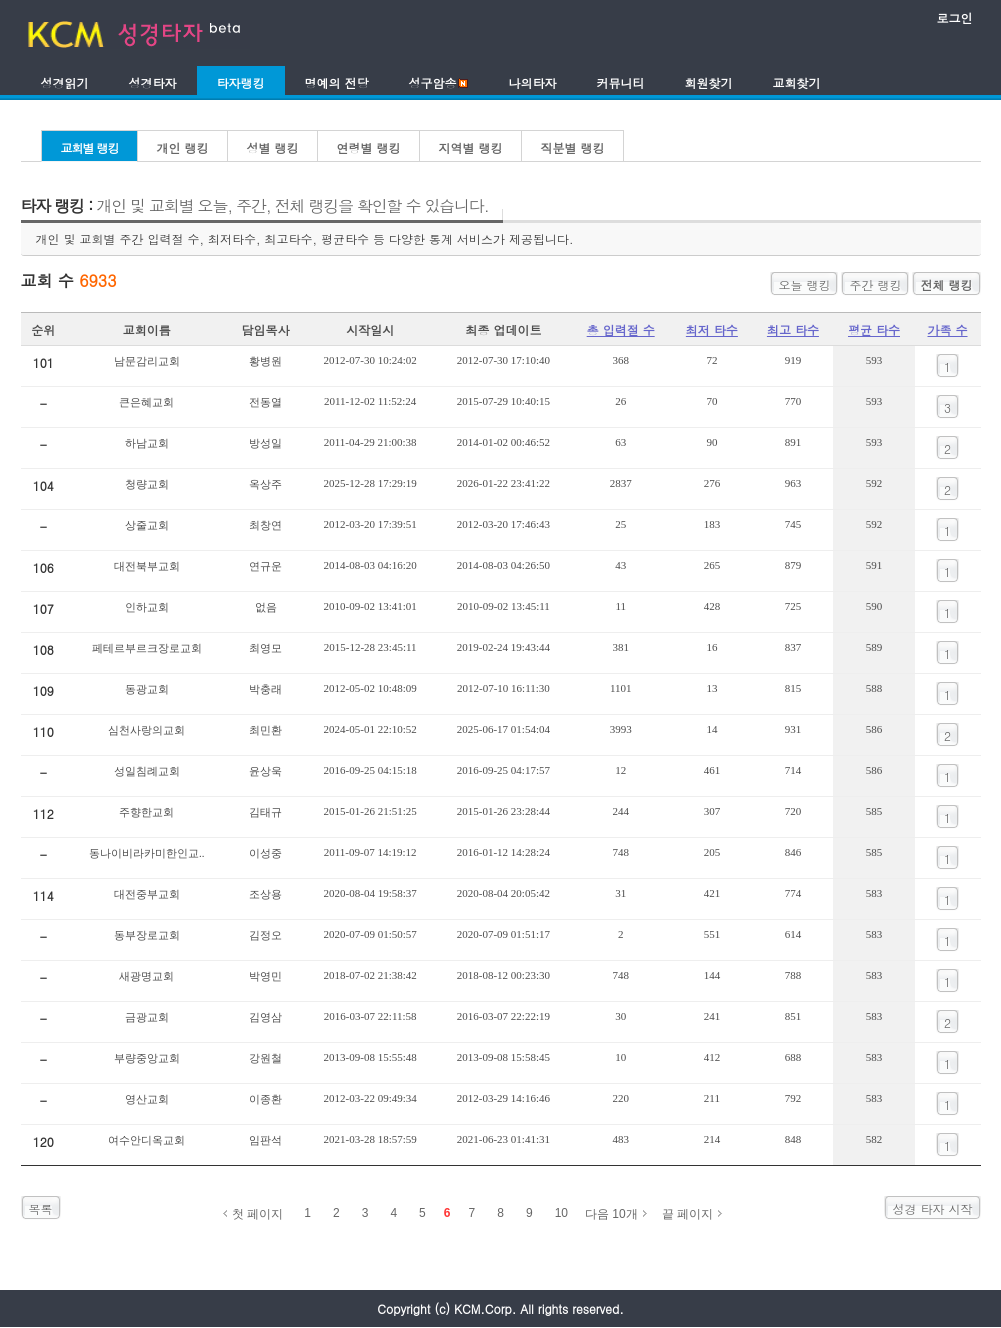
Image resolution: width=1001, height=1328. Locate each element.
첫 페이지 (257, 1214)
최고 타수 (793, 329)
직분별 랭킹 (573, 147)
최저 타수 (712, 329)
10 (561, 1213)
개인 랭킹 (183, 147)
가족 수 (948, 329)
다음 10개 (611, 1214)
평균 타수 (874, 329)
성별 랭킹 (273, 147)
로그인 (955, 17)
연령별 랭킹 (369, 147)
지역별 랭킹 (471, 147)
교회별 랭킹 (90, 147)
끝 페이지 (687, 1214)
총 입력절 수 (621, 329)
